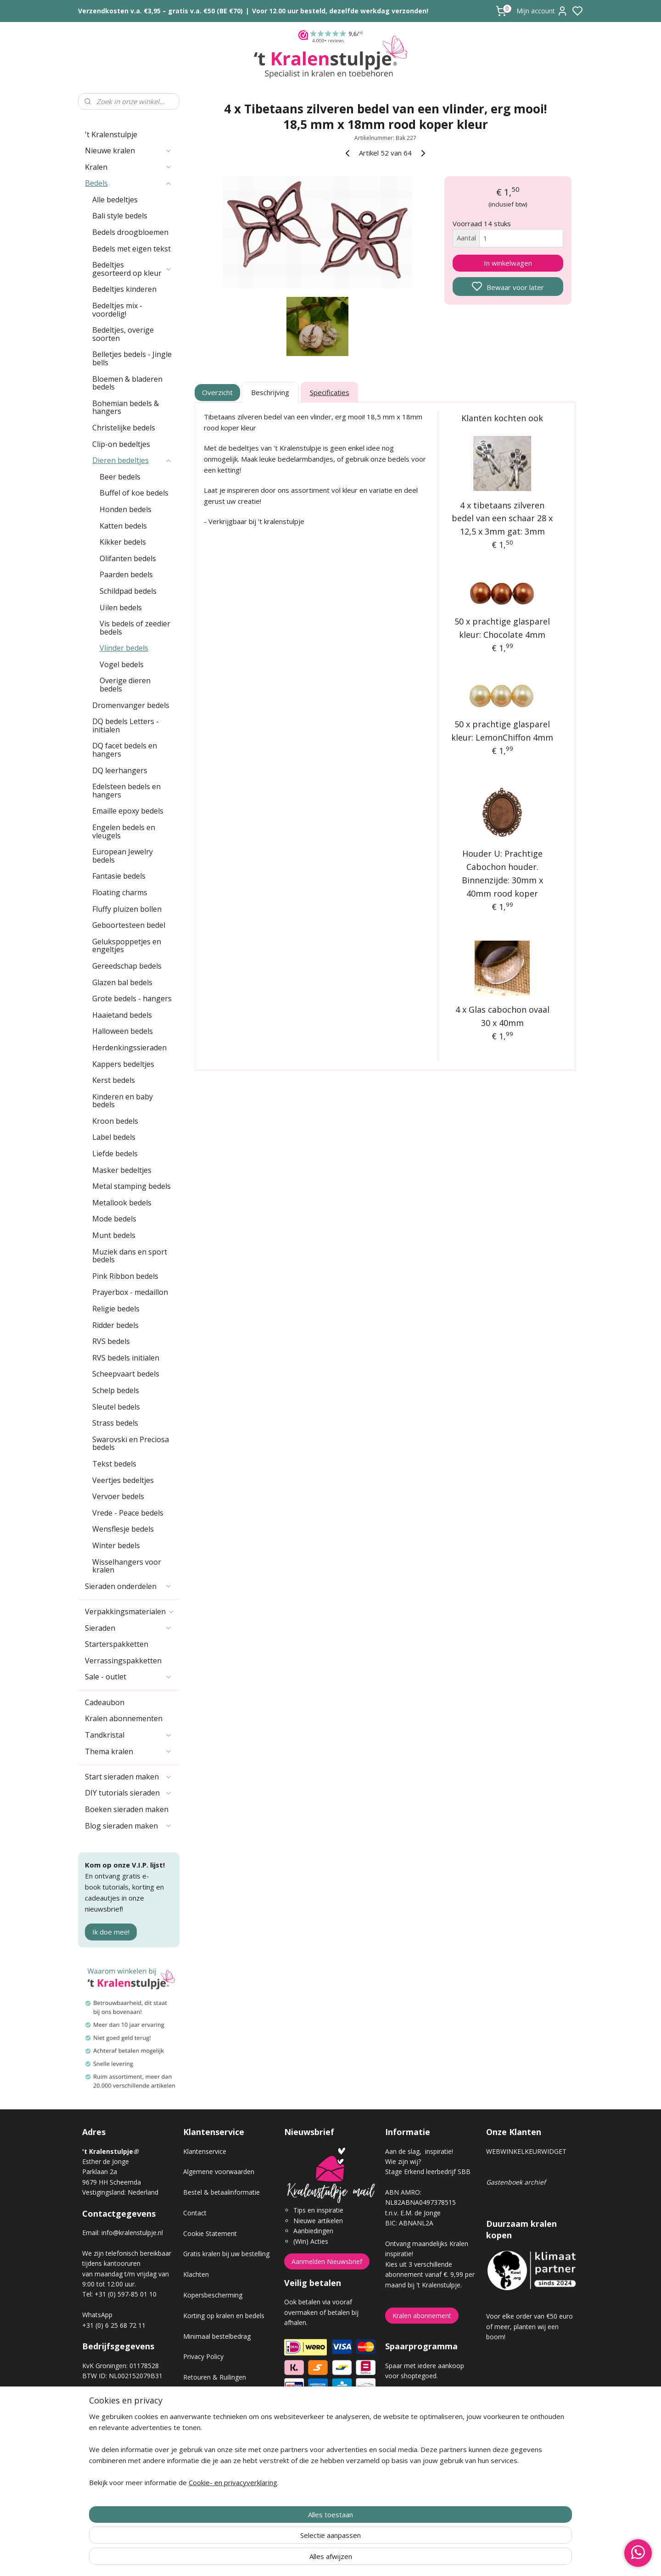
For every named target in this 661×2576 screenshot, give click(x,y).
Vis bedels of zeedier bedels (135, 628)
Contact (195, 2212)
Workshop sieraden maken (223, 2438)
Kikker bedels (123, 542)
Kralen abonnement (421, 2315)
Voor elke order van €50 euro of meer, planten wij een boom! (529, 2326)
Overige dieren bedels (125, 684)
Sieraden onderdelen (128, 1586)
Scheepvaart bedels (125, 1374)
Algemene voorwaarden (218, 2171)
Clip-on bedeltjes (121, 444)
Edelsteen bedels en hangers (126, 790)
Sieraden (128, 1628)
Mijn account (542, 11)
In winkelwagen (508, 263)
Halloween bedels (122, 1031)
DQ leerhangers (119, 770)
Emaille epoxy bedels (127, 811)
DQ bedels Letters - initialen (125, 725)
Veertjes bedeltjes (123, 1480)
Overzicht (217, 392)
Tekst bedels (114, 1464)
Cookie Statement (210, 2233)
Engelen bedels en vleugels (123, 831)
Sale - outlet (128, 1677)
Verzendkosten (205, 2397)
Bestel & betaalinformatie (221, 2192)
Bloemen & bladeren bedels (127, 383)
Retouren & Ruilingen (214, 2377)
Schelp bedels (115, 1390)
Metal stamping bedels (131, 1186)
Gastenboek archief (516, 2182)
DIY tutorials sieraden (128, 1793)
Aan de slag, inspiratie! (419, 2151)
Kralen (128, 167)
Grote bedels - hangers (132, 998)
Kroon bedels (115, 1121)
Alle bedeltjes (115, 200)
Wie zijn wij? (403, 2161)
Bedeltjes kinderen (124, 289)
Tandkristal (128, 1735)
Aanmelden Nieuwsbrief (326, 2261)
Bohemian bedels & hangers (125, 407)
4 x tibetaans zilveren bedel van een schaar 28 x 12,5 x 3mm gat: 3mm (502, 518)
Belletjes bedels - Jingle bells (132, 358)
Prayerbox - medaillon (130, 1292)
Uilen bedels (121, 607)
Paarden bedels (126, 574)
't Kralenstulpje (111, 134)
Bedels (128, 183)
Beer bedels (120, 477)
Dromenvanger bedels (130, 705)
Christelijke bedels (123, 428)
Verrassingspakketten (123, 1661)
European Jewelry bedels (122, 856)
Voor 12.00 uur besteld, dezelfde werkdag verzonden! (340, 10)
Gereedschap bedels (127, 966)
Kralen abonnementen (123, 1718)
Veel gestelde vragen (214, 2418)
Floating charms (119, 892)
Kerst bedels (113, 1080)
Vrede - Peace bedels (127, 1513)
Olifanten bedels (128, 558)
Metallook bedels (121, 1203)
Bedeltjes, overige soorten (123, 334)
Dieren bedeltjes (132, 460)
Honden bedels (125, 509)
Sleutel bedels (116, 1407)
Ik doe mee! (110, 1931)
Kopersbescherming (212, 2295)
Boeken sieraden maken (126, 1809)
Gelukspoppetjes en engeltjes (126, 946)
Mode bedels (114, 1219)
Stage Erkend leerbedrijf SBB (428, 2171)
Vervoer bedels (118, 1496)
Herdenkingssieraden (129, 1048)
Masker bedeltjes (121, 1170)
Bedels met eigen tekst (131, 249)
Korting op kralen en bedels (223, 2315)
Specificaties (329, 392)
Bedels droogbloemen (130, 232)
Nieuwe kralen (128, 150)
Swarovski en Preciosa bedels (130, 1443)
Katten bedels (123, 526)
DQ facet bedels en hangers (124, 750)
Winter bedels (116, 1545)
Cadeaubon (104, 1702)
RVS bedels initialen (125, 1358)
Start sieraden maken (128, 1777)
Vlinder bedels (124, 648)
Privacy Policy (203, 2356)
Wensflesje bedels (123, 1529)
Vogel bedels (122, 664)
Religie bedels (116, 1309)
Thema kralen (128, 1751)
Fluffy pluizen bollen (127, 909)
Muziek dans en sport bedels (129, 1256)
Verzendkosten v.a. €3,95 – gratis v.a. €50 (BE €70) (160, 10)
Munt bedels (113, 1235)
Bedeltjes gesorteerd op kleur (132, 269)
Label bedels (113, 1137)
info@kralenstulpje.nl (132, 2232)
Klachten (196, 2274)
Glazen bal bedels (122, 982)
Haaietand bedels (122, 1015)
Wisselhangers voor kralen (126, 1566)
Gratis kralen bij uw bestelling (226, 2253)
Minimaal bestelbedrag (217, 2336)
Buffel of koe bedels (134, 493)
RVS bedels (111, 1341)
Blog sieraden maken (128, 1826)
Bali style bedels (119, 216)
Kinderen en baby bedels (122, 1101)
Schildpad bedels (128, 591)
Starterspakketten (116, 1644)
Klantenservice (204, 2151)
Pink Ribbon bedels (125, 1276)
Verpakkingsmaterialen (130, 1611)
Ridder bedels (115, 1325)
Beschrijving (270, 392)
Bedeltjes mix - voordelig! (117, 310)
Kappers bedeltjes (123, 1064)
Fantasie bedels (119, 876)
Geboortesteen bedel (128, 925)
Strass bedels (115, 1423)
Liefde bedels (115, 1154)
